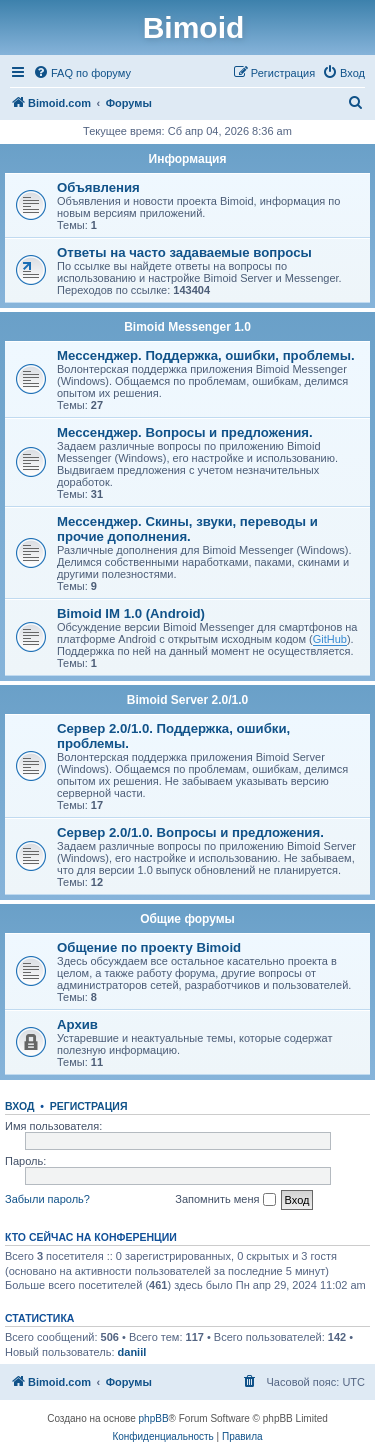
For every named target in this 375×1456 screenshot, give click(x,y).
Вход (19, 1106)
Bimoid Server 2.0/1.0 (187, 700)
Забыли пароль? (47, 1199)
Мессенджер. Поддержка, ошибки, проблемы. (206, 355)
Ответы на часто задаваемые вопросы (184, 252)
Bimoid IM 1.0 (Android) (131, 613)
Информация (188, 159)
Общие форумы (187, 919)
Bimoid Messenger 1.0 (187, 327)
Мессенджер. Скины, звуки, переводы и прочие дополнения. (187, 529)
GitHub (330, 639)
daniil (132, 1352)
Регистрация (89, 1106)
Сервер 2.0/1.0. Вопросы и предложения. (190, 832)
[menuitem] (82, 73)
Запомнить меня (225, 1200)
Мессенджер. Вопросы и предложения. (185, 432)
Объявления (98, 187)
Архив (77, 1024)
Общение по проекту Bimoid (149, 947)
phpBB (154, 1418)
